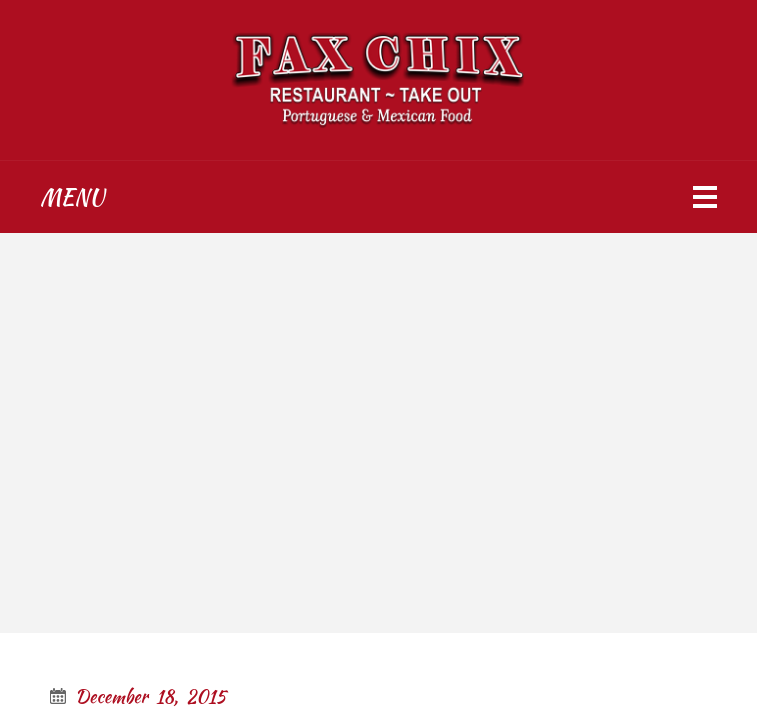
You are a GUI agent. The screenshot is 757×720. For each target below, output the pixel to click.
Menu (72, 197)
